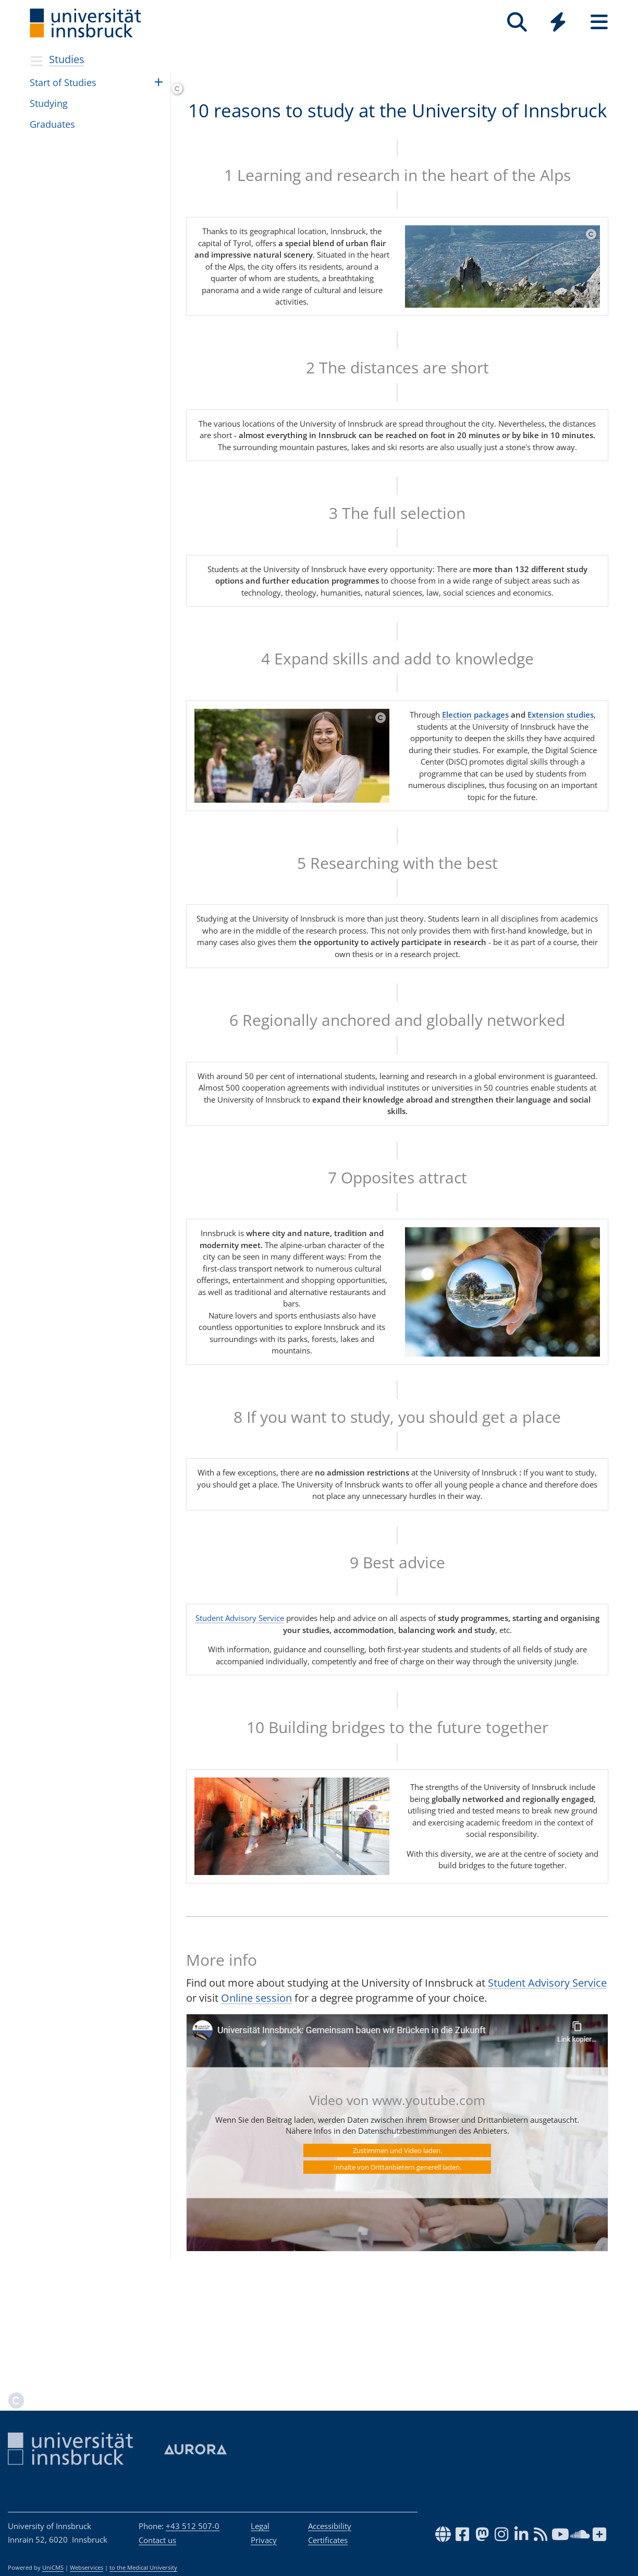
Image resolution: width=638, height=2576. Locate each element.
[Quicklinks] (558, 22)
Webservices (86, 2567)
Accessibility (329, 2526)
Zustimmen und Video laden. (397, 2259)
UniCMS (53, 2567)
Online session (256, 2107)
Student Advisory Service (239, 1727)
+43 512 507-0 (192, 2526)
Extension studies (560, 823)
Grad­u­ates (52, 124)
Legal (260, 2526)
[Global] (558, 23)
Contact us (157, 2540)
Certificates (328, 2540)
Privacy (264, 2540)
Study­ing (49, 103)
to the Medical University (143, 2567)
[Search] (516, 22)
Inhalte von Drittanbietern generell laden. (397, 2276)
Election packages (475, 823)
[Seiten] (599, 22)
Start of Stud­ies (63, 82)
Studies (66, 59)
